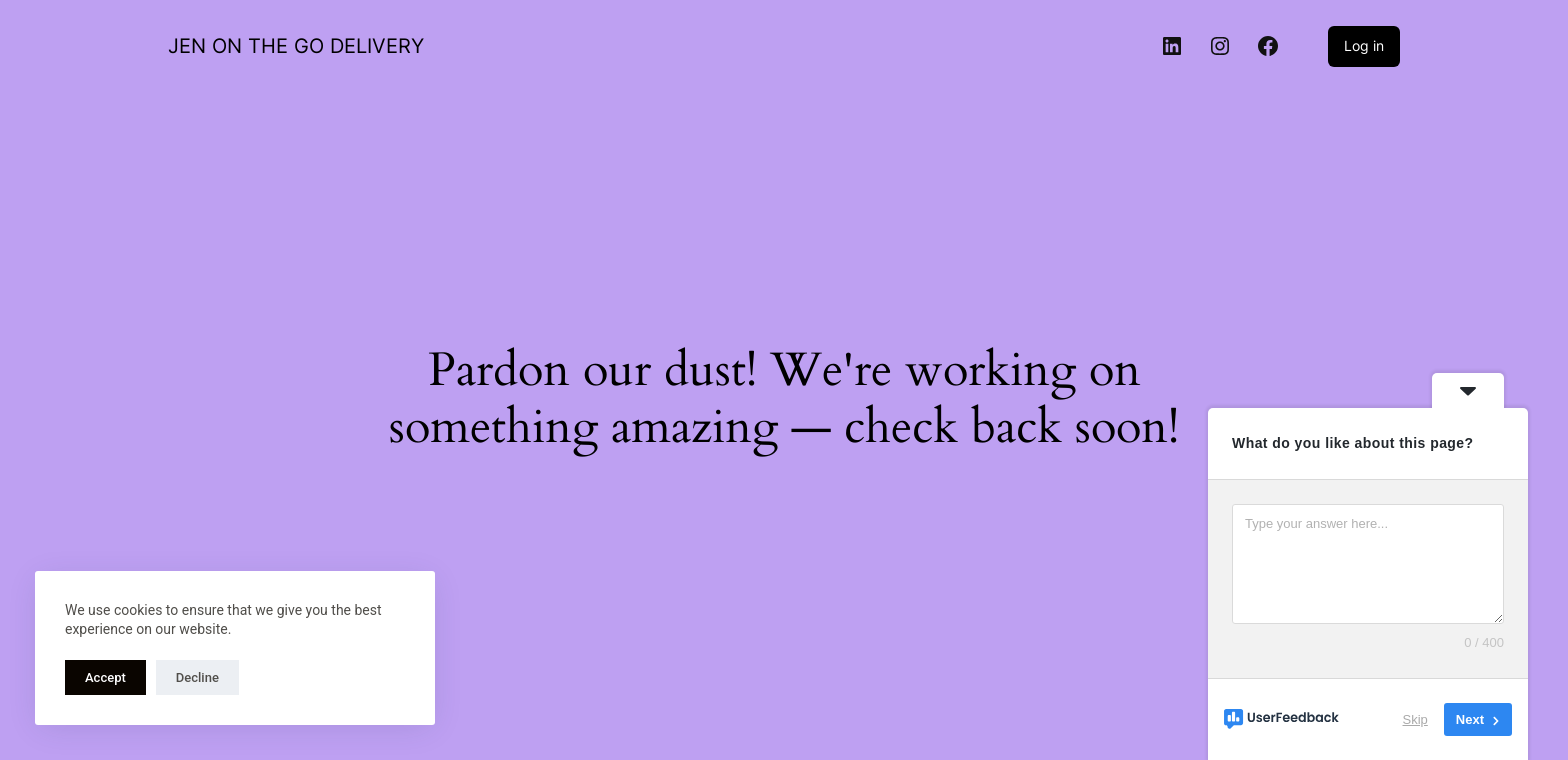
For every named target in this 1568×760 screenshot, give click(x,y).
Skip (1415, 719)
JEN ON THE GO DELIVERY (296, 46)
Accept (105, 677)
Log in (1364, 45)
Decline (197, 677)
